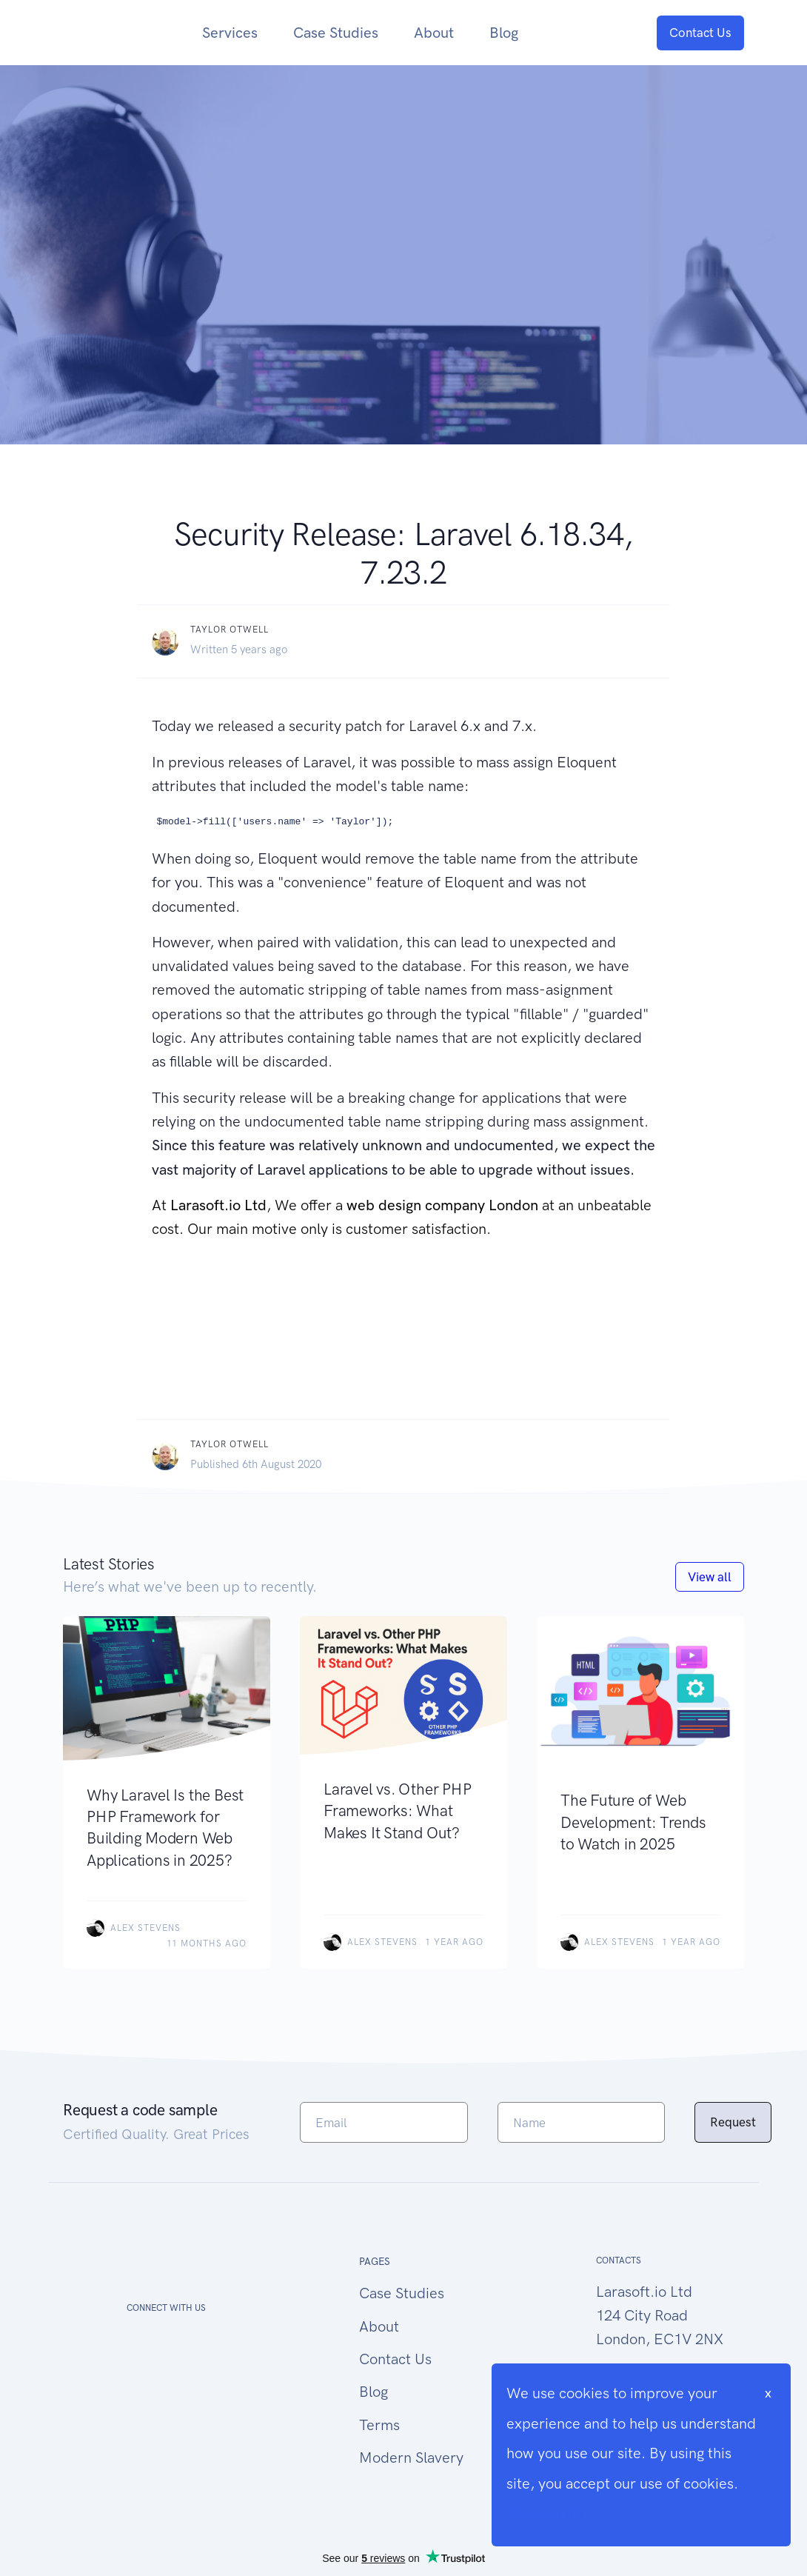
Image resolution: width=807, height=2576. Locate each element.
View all (709, 1576)
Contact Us (700, 32)
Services (230, 32)
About (434, 32)
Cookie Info (544, 2513)
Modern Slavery (411, 2457)
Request (733, 2122)
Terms (379, 2425)
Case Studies (335, 32)
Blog (503, 32)
